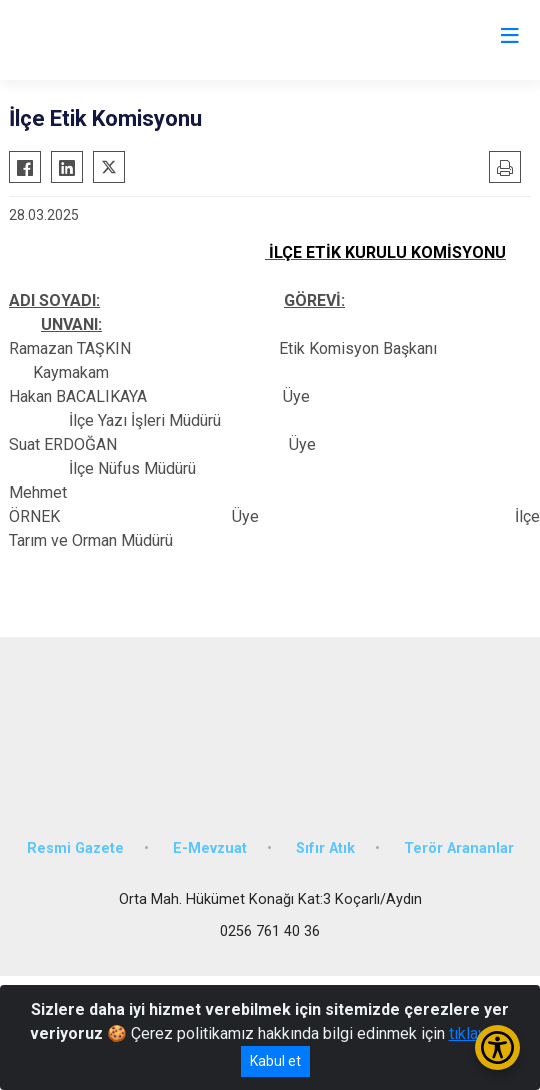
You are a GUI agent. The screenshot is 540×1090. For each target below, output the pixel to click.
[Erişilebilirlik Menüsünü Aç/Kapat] (497, 1047)
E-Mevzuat (210, 848)
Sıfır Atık (325, 848)
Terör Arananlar (459, 848)
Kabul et (275, 1061)
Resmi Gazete (75, 848)
